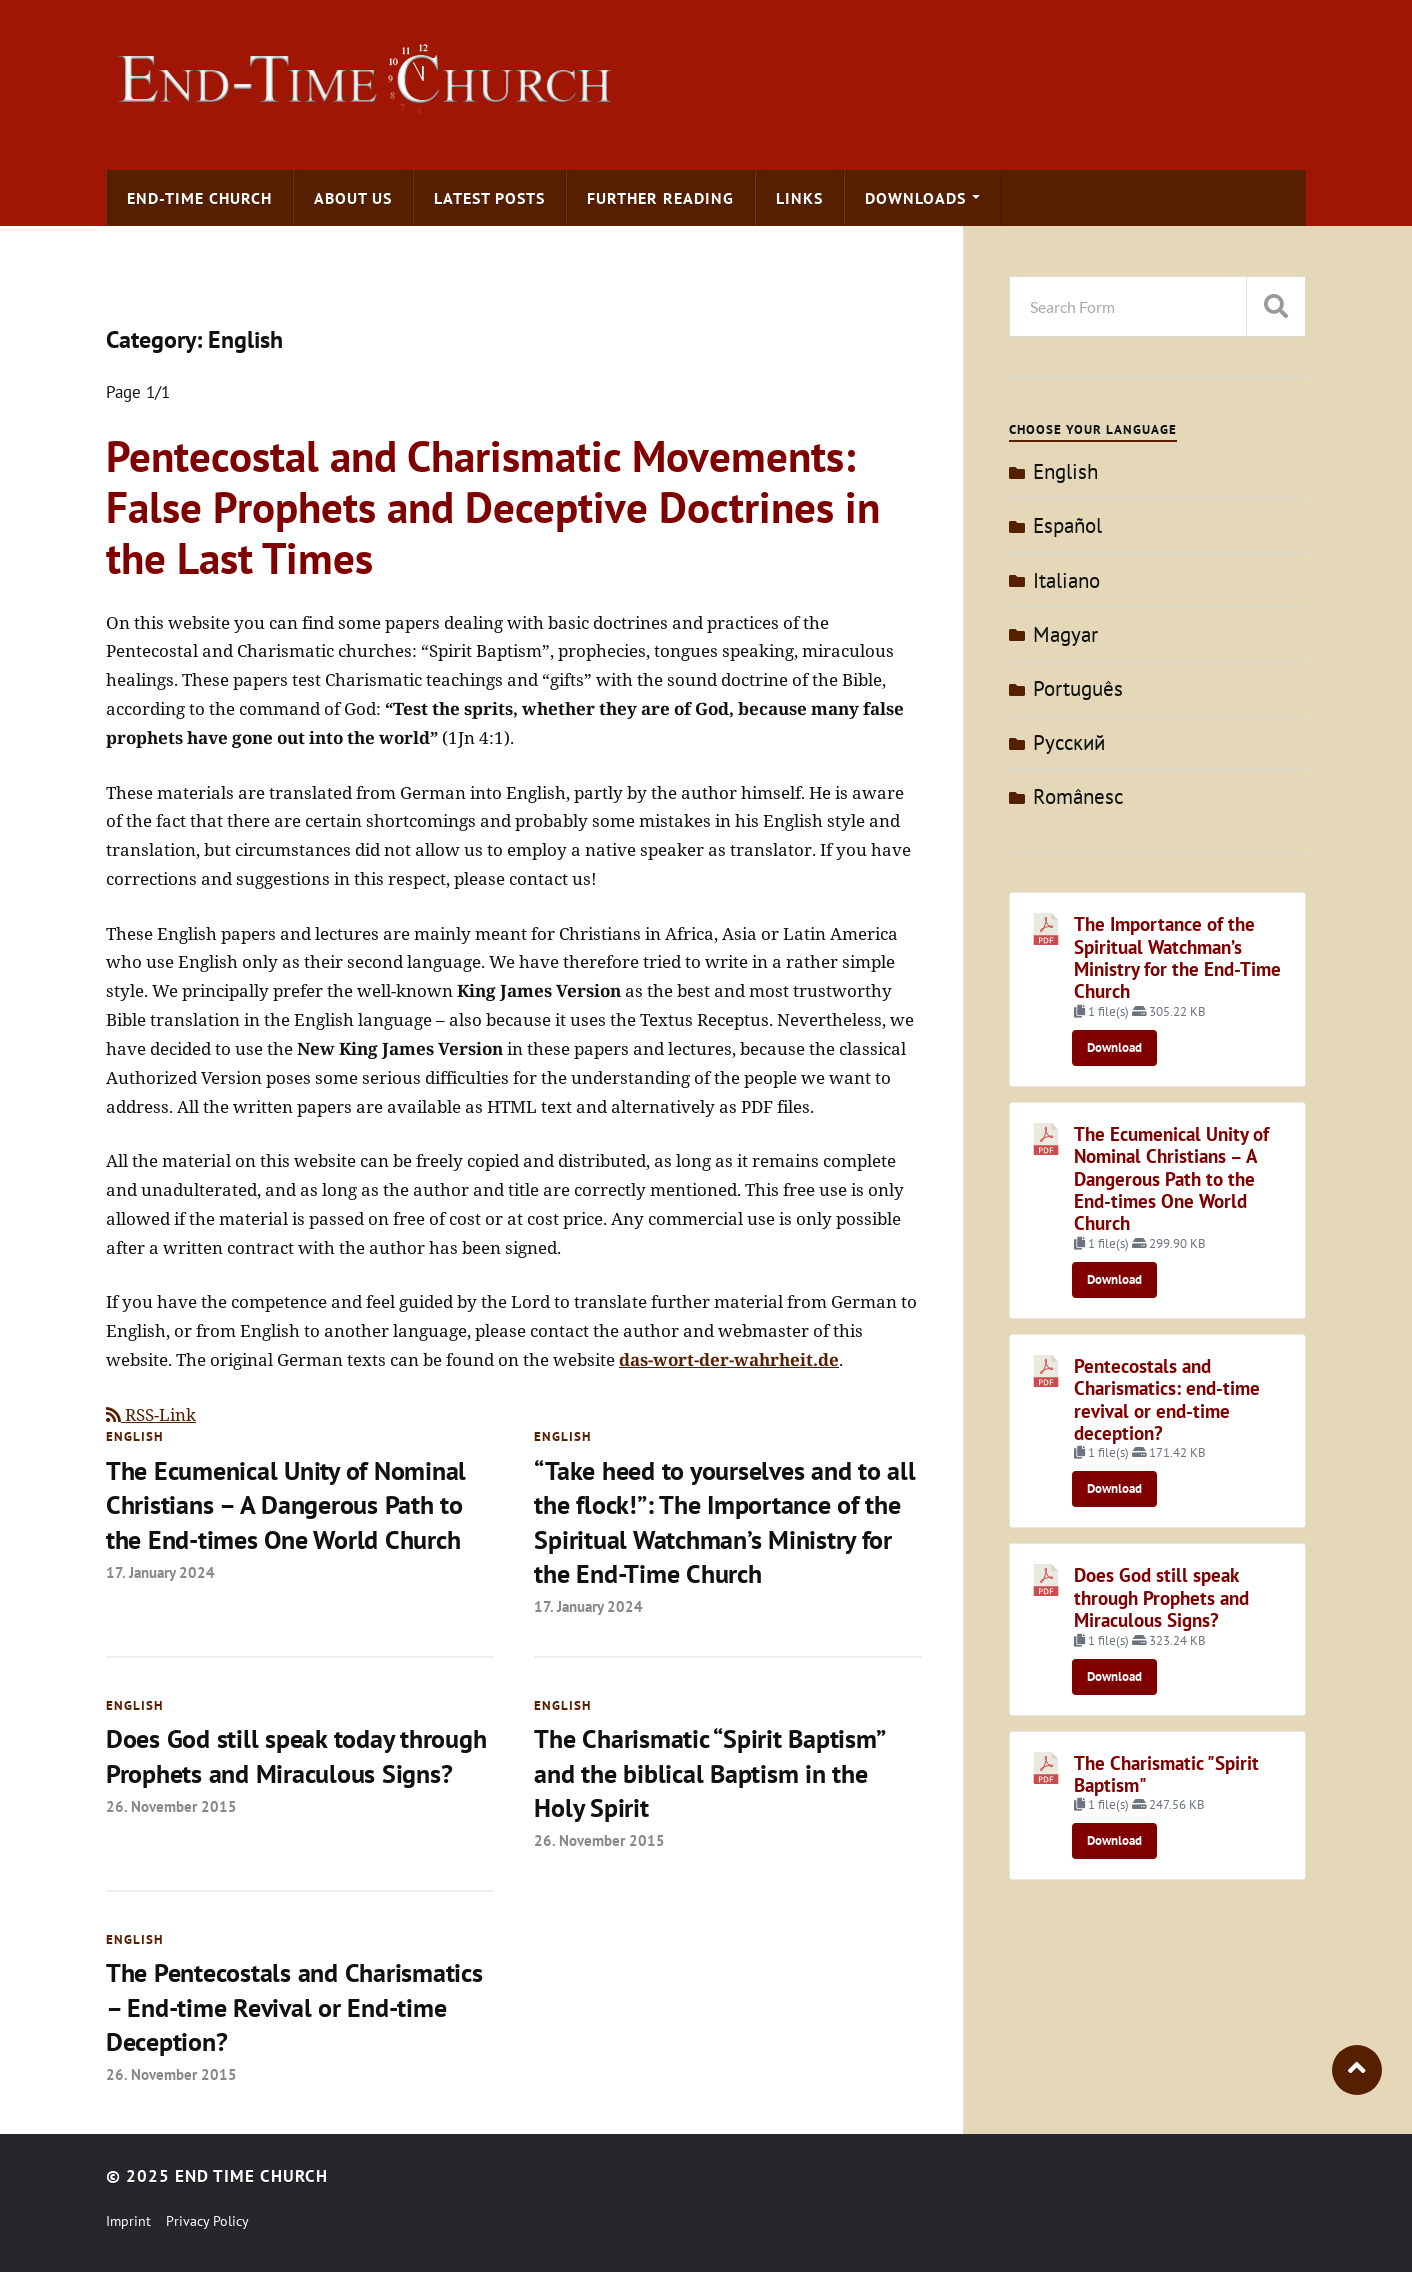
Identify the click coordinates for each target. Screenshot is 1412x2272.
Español (1067, 525)
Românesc (1078, 796)
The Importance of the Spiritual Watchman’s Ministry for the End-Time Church (1177, 957)
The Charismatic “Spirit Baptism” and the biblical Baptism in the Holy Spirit (709, 1773)
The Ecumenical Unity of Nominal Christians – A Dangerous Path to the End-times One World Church (286, 1505)
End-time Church (199, 198)
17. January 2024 (160, 1572)
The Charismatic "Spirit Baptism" (1166, 1774)
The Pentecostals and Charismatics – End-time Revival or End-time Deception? (294, 2007)
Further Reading (660, 198)
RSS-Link (151, 1414)
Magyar (1065, 634)
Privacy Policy (207, 2221)
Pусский (1069, 742)
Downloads (915, 198)
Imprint (128, 2221)
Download (1114, 1047)
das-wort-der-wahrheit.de (729, 1359)
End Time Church (251, 2176)
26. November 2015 (171, 1806)
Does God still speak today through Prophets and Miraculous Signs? (296, 1755)
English (134, 1436)
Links (799, 198)
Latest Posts (489, 198)
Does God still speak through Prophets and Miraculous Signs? (1161, 1597)
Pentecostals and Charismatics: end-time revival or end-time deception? (1167, 1399)
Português (1078, 688)
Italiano (1066, 580)
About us (353, 198)
